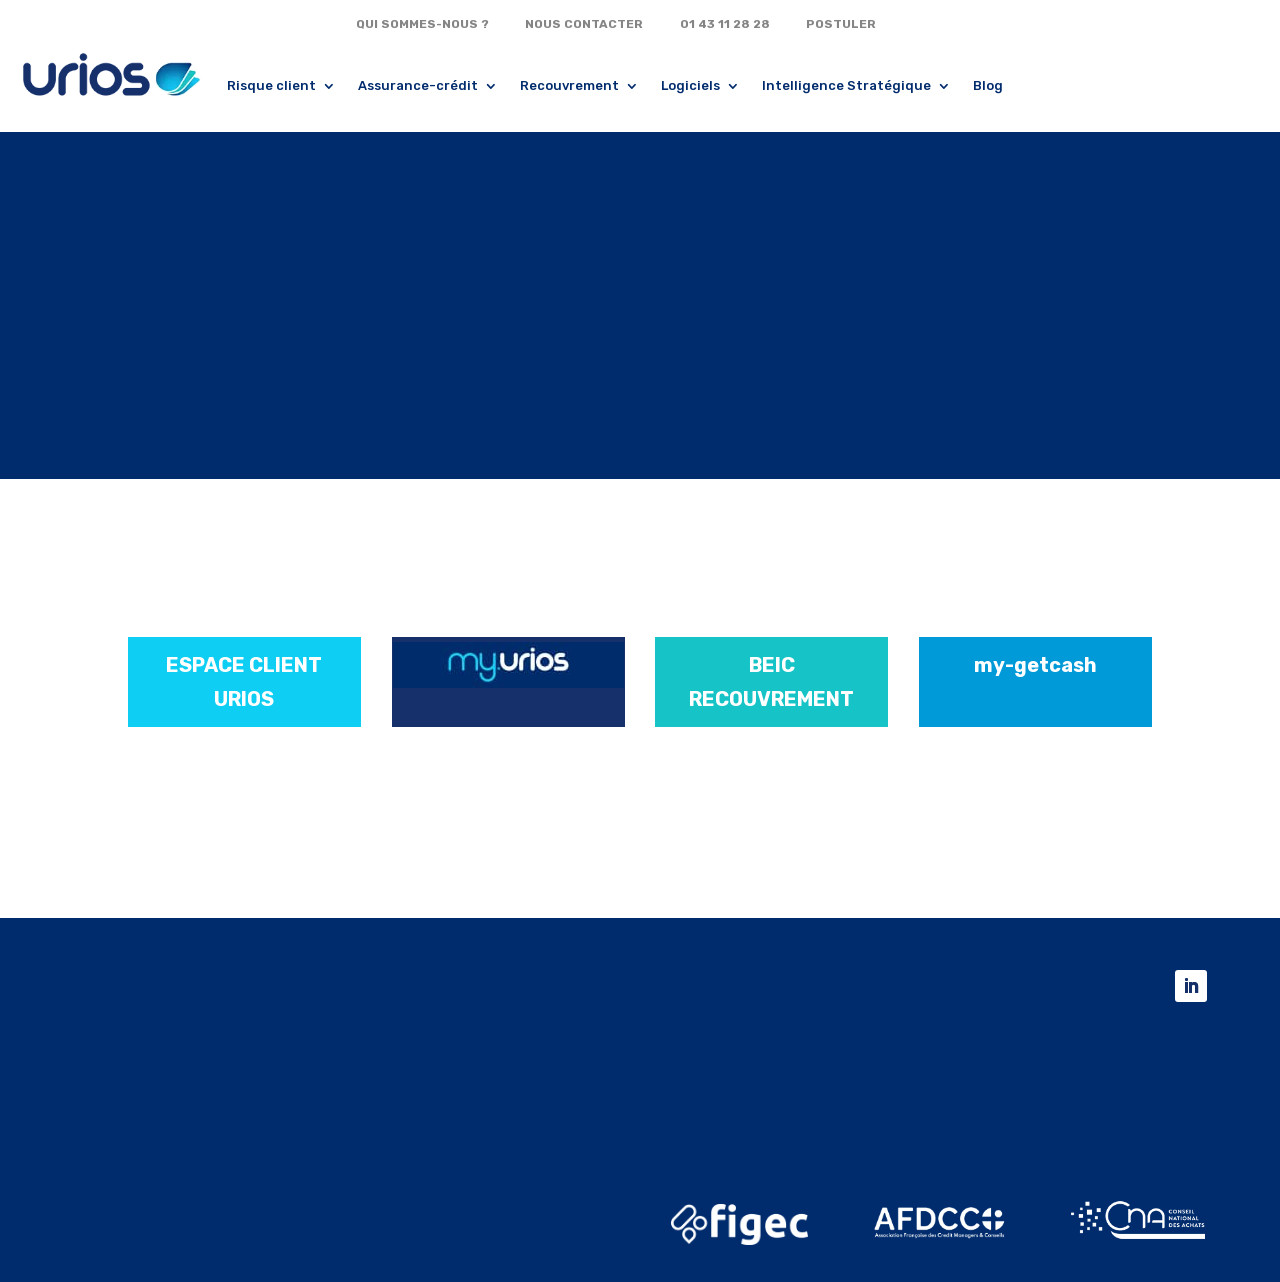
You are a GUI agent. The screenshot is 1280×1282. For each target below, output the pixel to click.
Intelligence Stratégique (846, 86)
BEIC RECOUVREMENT (771, 682)
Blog (988, 86)
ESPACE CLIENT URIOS (244, 682)
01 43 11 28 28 (725, 24)
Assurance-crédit (418, 86)
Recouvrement (569, 86)
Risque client (271, 86)
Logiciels (690, 86)
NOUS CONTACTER (584, 24)
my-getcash (1035, 665)
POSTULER (841, 24)
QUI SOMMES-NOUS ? (422, 24)
